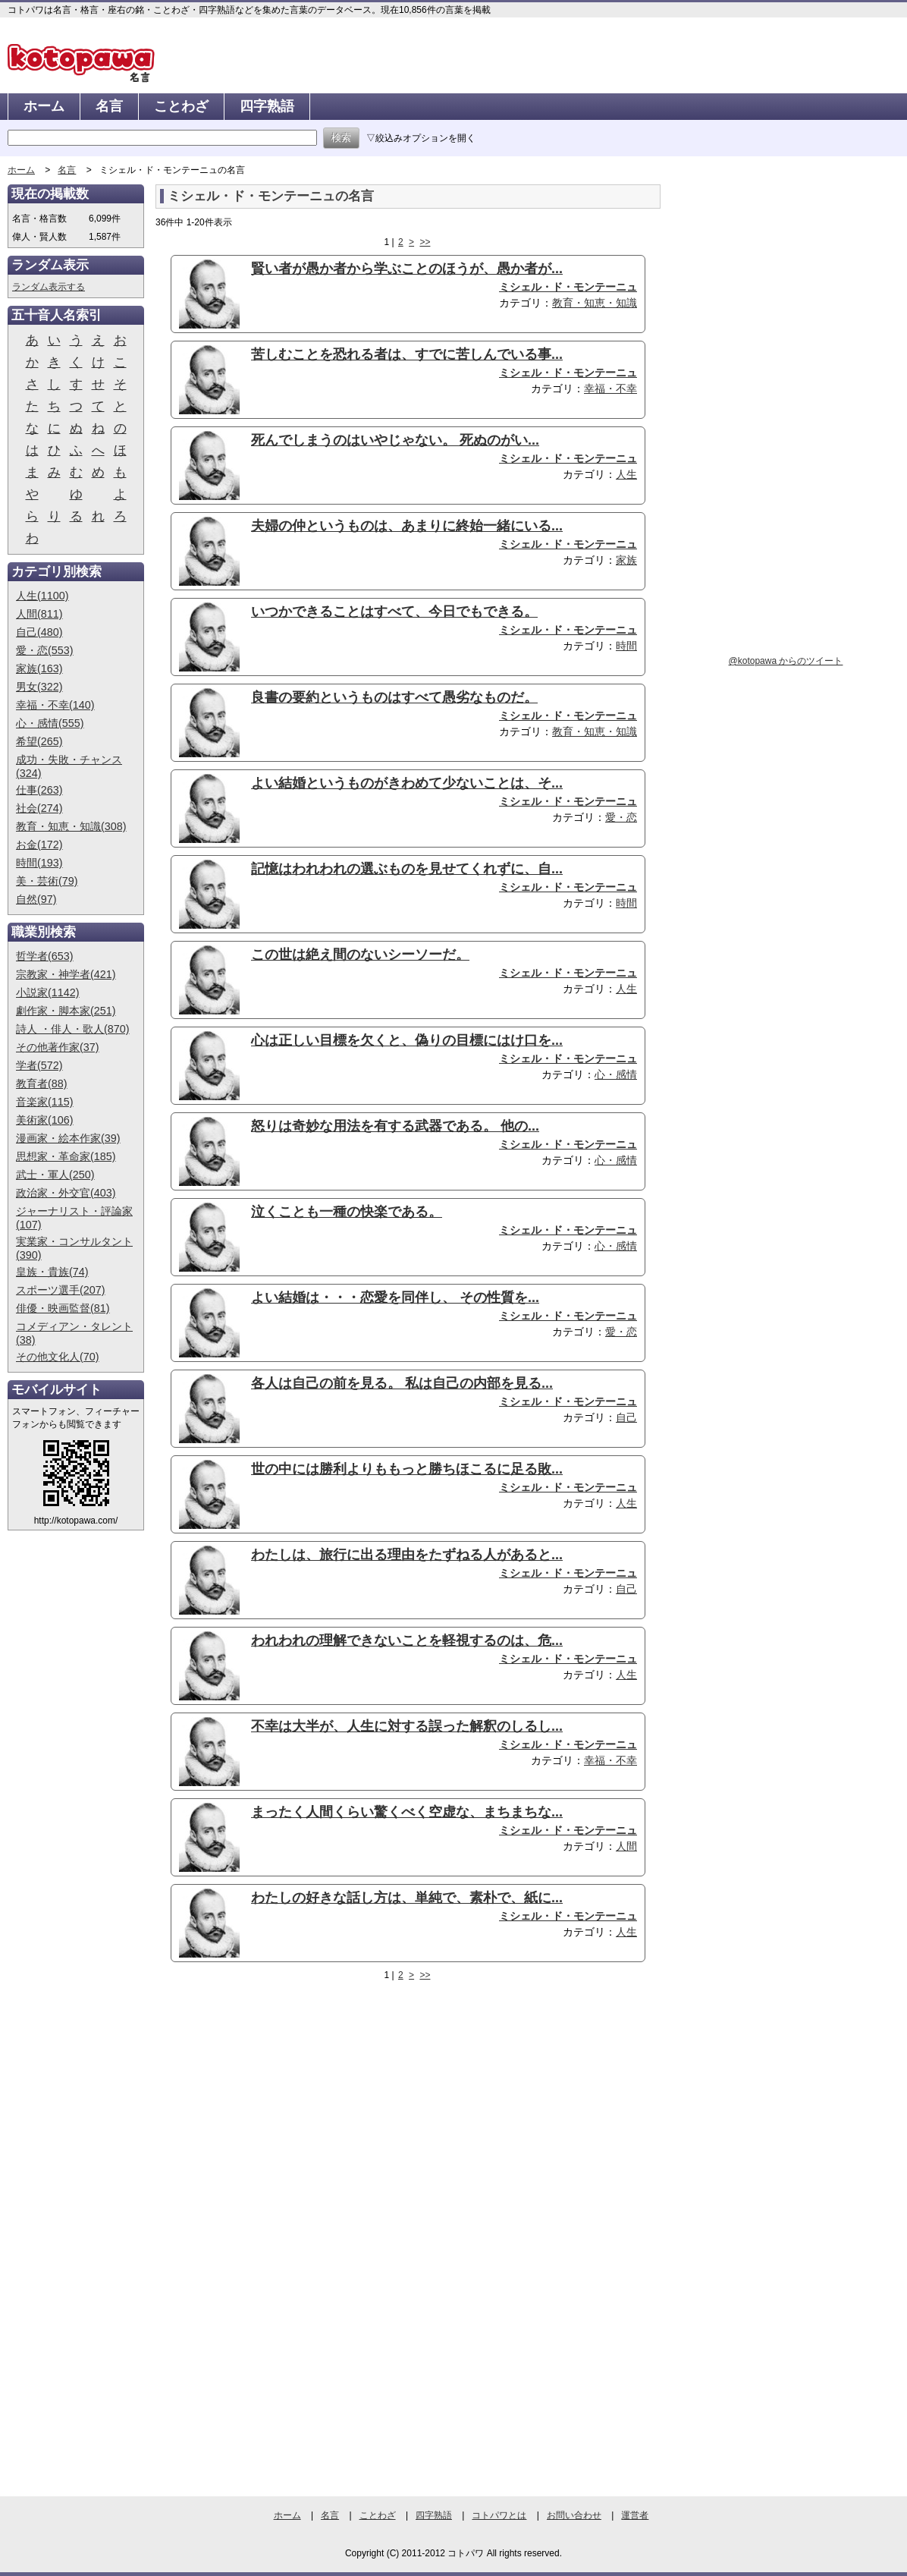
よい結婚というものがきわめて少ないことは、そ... (407, 783)
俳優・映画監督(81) (63, 1308)
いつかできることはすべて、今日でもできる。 (394, 611)
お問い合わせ (574, 2515)
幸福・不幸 (610, 388)
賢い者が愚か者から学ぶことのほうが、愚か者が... (407, 268)
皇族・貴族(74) (52, 1272)
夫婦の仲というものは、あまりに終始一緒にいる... (407, 525)
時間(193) (39, 863)
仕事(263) (39, 790)
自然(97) (36, 899)
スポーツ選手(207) (60, 1290)
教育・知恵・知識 (594, 303)
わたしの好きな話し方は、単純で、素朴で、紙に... (407, 1897)
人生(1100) (42, 596)
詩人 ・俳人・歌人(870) (73, 1029)
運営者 (634, 2515)
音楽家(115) (45, 1102)
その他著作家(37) (57, 1047)
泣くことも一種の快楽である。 (346, 1211)
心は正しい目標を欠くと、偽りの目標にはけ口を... (407, 1040)
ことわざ (181, 106)
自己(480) (39, 632)
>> (424, 242)
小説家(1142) (48, 992)
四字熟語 (267, 106)
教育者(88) (41, 1083)
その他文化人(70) (57, 1357)
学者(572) (39, 1065)
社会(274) (39, 808)
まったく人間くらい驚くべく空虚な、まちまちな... (407, 1812)
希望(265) (39, 741)
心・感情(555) (50, 723)
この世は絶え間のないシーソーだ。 (360, 954)
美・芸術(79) (47, 881)
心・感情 (616, 1074)
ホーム (44, 106)
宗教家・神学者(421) (66, 974)
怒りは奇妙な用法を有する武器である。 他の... (395, 1126)
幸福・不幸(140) (55, 705)
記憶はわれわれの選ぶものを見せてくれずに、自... (407, 868)
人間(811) (39, 614)
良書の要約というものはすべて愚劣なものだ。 (394, 697)
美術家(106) (45, 1120)
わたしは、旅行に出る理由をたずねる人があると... (407, 1554)
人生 (626, 474)
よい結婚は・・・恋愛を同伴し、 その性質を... (395, 1297)
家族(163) (39, 668)
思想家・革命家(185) (66, 1156)
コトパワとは (499, 2515)
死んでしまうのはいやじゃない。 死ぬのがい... (395, 440)
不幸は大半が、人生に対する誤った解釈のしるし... (407, 1726)
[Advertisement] (282, 2109)
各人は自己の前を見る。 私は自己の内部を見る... (402, 1383)
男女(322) (39, 687)
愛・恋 (621, 817)
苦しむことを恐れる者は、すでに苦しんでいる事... (407, 354)
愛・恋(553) (45, 650)
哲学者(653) (45, 956)
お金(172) (39, 844)
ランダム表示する (48, 287)
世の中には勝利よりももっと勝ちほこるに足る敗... (407, 1469)
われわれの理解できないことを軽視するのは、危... (407, 1640)
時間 (626, 646)
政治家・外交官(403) (66, 1193)
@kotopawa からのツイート (786, 661)
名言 (109, 106)
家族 (626, 560)
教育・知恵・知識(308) (71, 826)
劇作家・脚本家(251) (66, 1011)
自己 (626, 1417)
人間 (626, 1846)
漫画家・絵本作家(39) (68, 1138)
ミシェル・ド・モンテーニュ (568, 287)
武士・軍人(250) (55, 1174)
